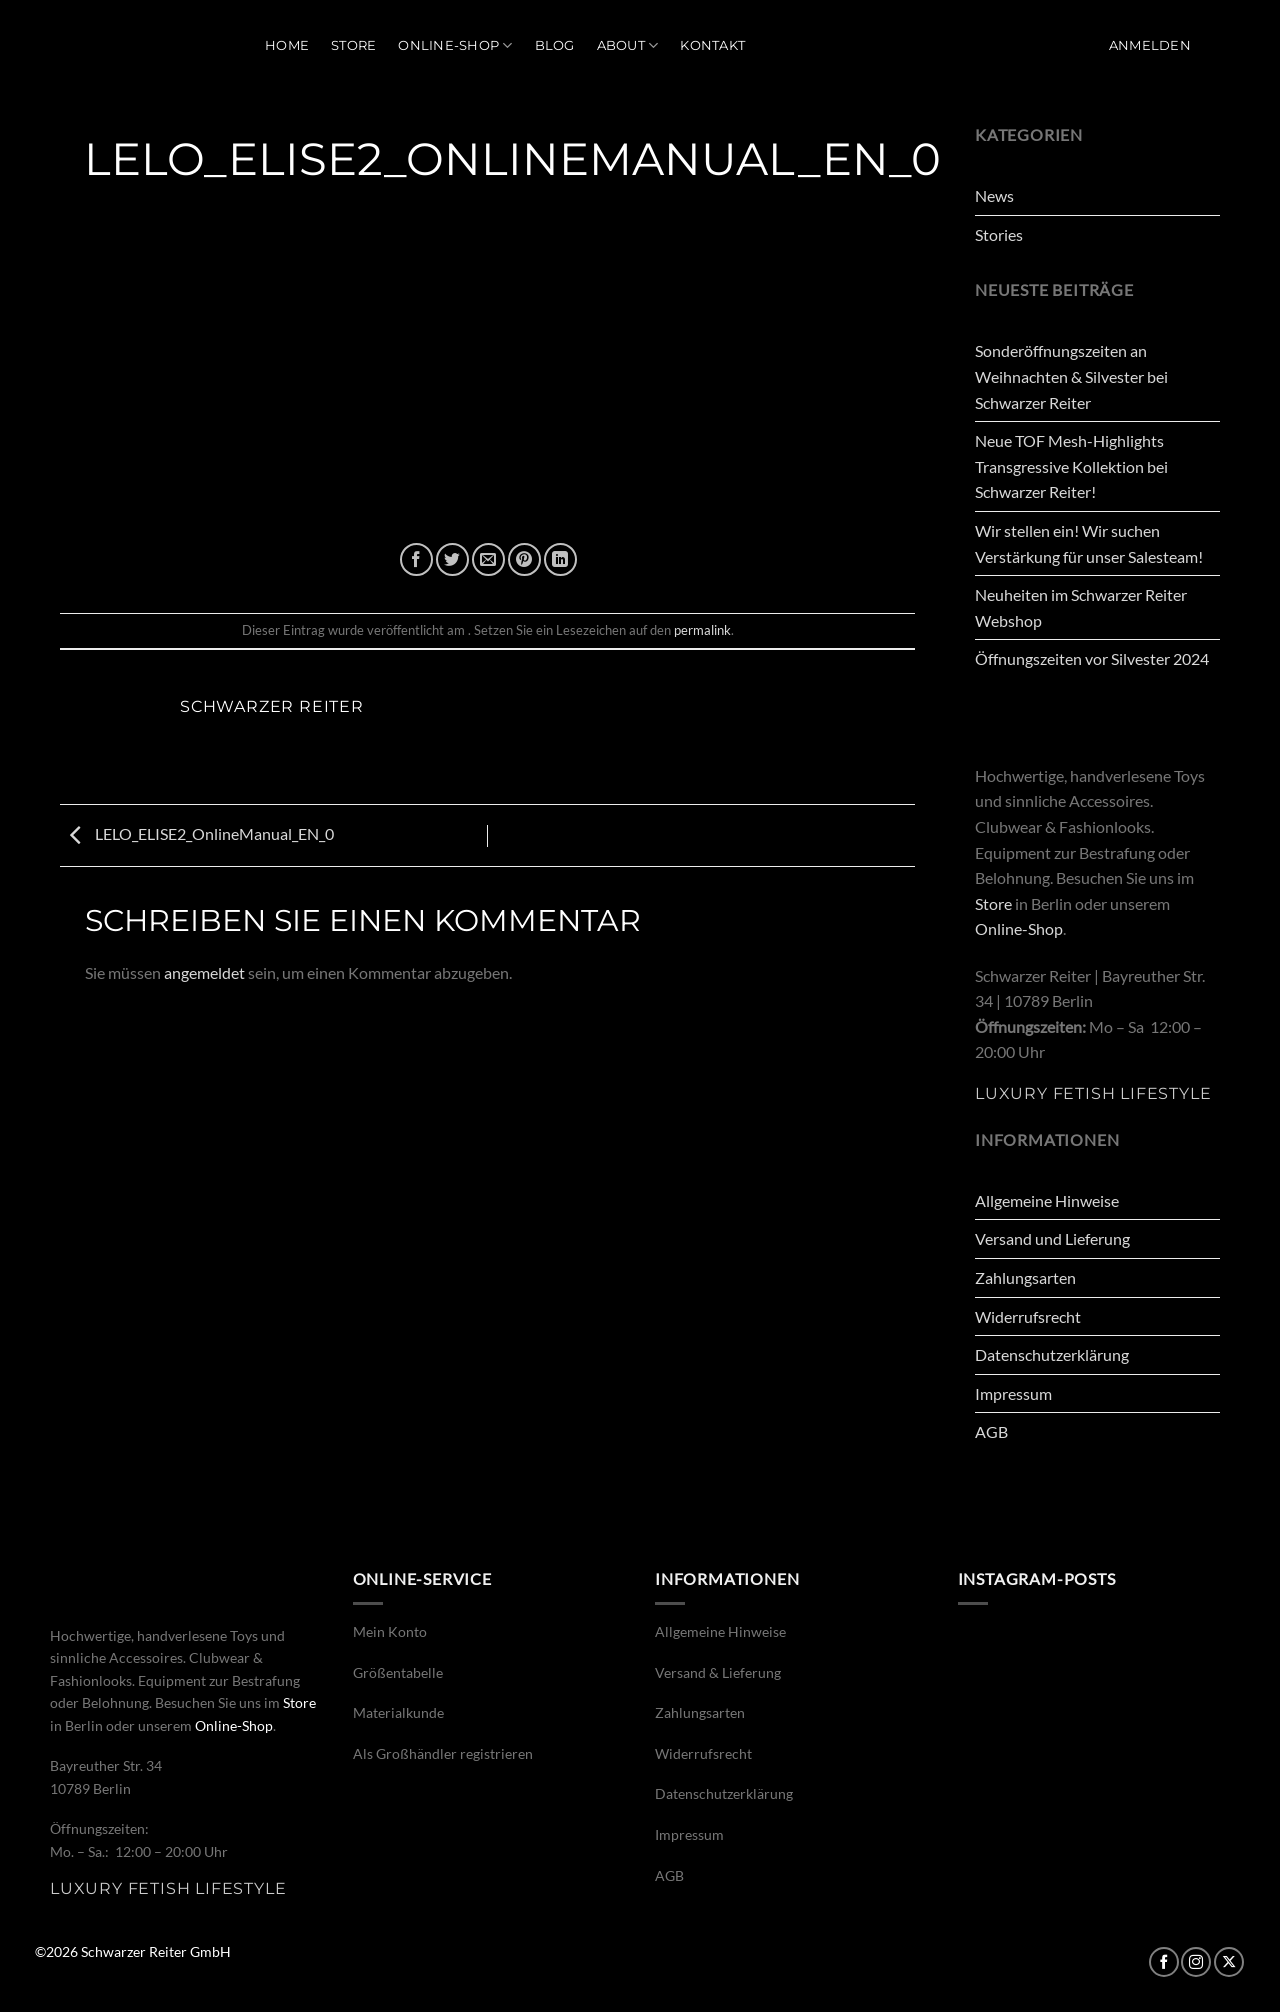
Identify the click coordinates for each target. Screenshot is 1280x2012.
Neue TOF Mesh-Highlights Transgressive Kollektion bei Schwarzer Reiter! (1071, 466)
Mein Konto (390, 1631)
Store (353, 45)
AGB (991, 1431)
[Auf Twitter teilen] (452, 559)
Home (287, 45)
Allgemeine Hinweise (1047, 1200)
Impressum (1013, 1393)
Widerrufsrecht (1028, 1316)
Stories (999, 234)
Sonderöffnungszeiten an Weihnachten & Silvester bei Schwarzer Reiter (1071, 376)
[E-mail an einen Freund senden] (488, 559)
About (628, 45)
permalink (702, 630)
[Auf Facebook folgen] (1164, 1962)
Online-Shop (455, 45)
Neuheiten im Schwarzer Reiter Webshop (1081, 607)
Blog (555, 45)
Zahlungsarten (1025, 1277)
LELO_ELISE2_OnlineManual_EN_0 (197, 833)
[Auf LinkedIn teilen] (560, 559)
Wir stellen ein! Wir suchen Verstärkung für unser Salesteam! (1089, 543)
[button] (1150, 46)
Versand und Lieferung (1052, 1238)
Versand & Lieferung (718, 1672)
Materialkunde (398, 1712)
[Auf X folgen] (1229, 1962)
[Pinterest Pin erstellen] (524, 559)
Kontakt (712, 45)
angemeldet (204, 972)
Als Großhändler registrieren (443, 1753)
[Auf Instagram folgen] (1196, 1962)
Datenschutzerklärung (1052, 1354)
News (994, 195)
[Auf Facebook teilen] (416, 559)
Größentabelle (398, 1672)
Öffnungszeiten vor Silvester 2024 (1092, 658)
